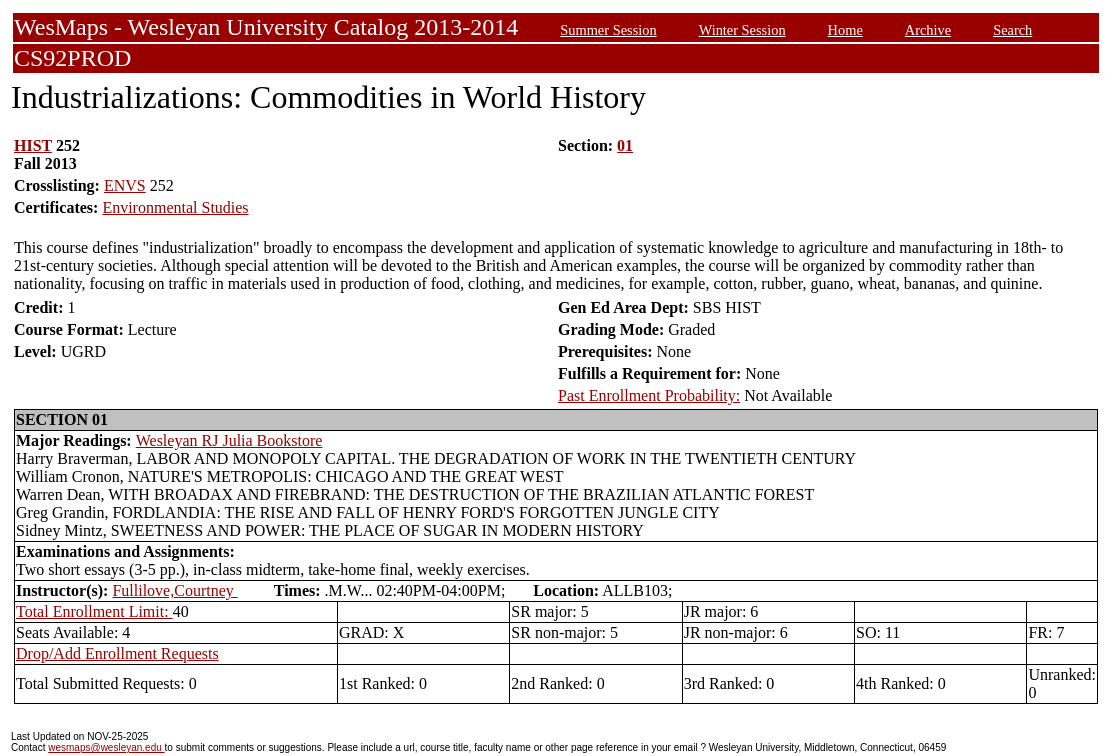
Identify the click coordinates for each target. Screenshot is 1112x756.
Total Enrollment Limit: (94, 611)
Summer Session (608, 30)
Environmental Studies (175, 207)
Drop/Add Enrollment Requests (117, 653)
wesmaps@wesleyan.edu (106, 747)
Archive (928, 30)
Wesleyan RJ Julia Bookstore (229, 440)
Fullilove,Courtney (174, 590)
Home (845, 30)
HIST (33, 145)
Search (1012, 30)
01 (625, 145)
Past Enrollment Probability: (649, 395)
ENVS (125, 185)
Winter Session (742, 30)
